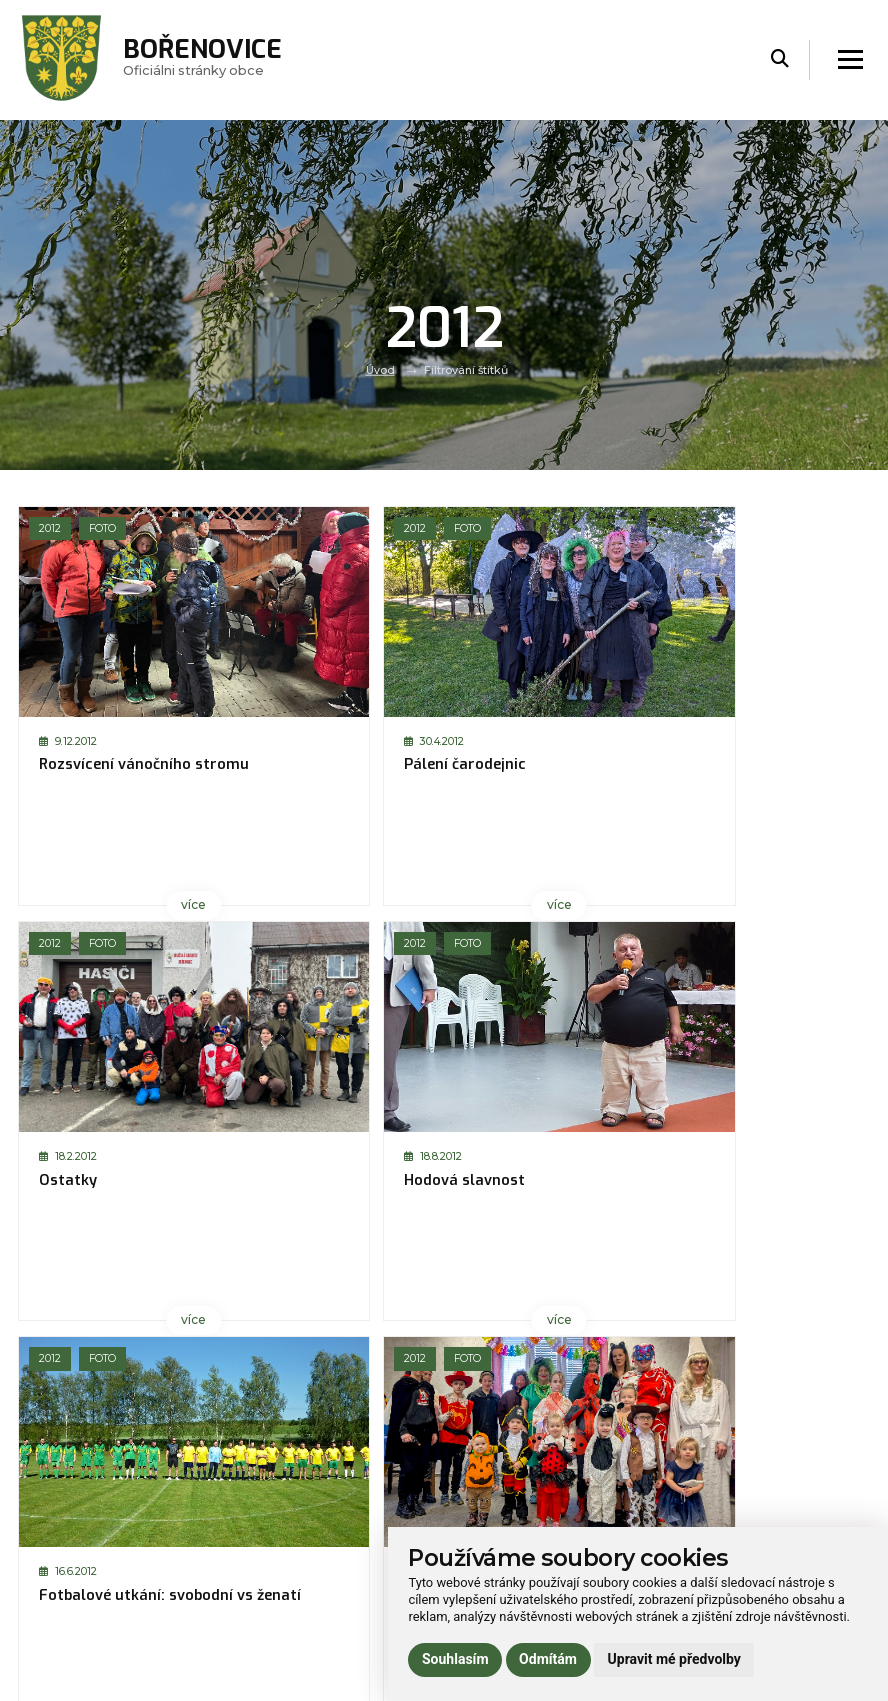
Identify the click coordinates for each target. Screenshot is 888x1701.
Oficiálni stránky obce (207, 59)
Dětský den (505, 1182)
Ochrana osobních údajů (733, 1483)
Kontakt (256, 1590)
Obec (248, 1483)
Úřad (245, 1510)
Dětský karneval (310, 1182)
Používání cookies (713, 1510)
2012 (50, 529)
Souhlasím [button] (455, 1659)
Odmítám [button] (548, 1659)
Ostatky (494, 765)
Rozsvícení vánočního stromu (116, 774)
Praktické (259, 1563)
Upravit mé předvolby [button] (674, 1659)
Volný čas (260, 1537)
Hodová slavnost (738, 765)
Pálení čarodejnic (314, 765)
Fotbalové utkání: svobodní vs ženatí (106, 1191)
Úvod (380, 370)
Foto (105, 529)
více (115, 903)
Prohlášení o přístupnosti (736, 1456)
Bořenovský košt (737, 1182)
